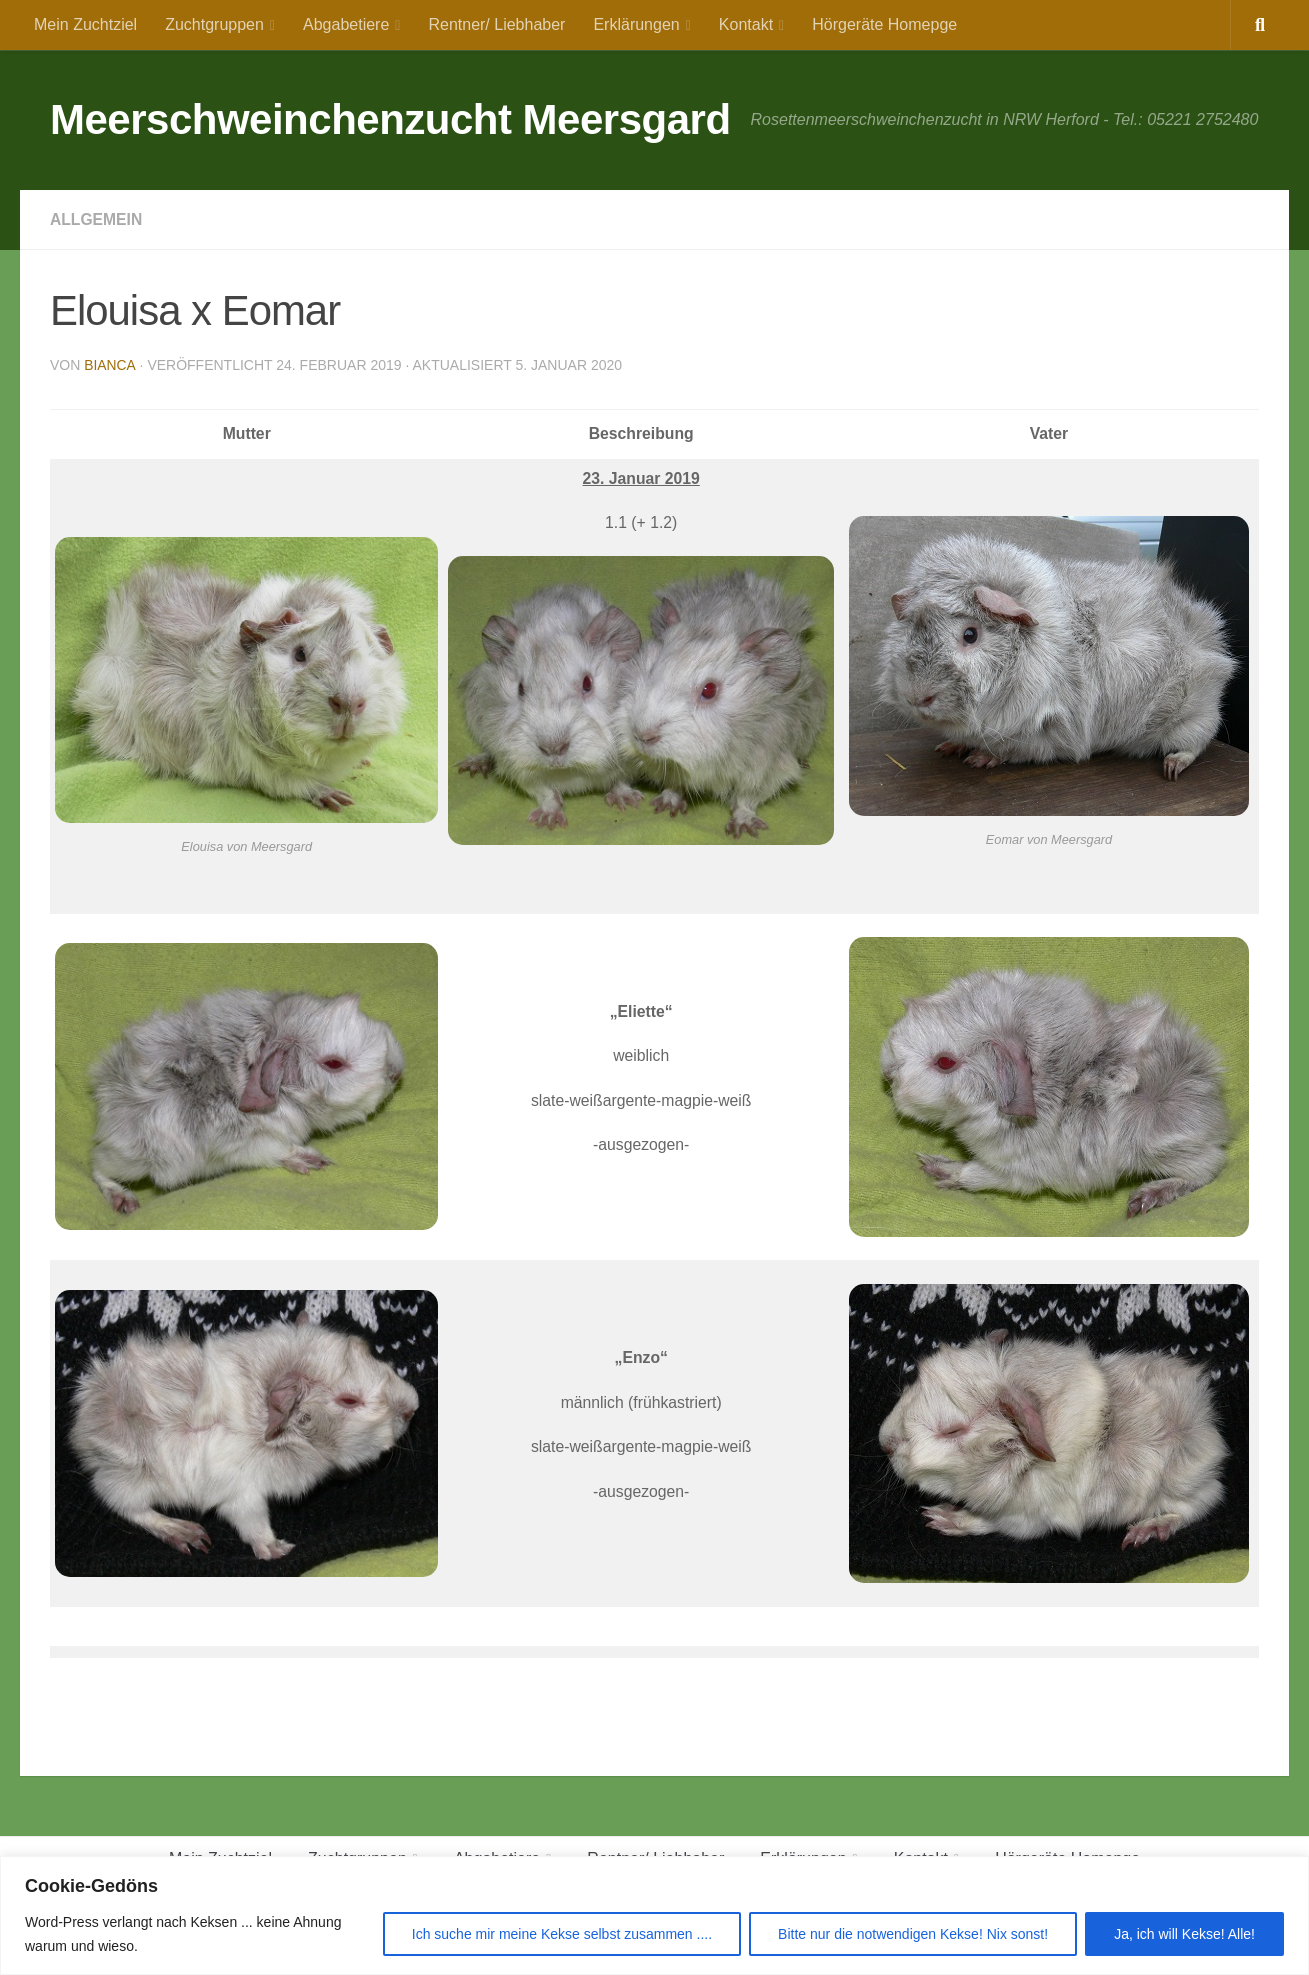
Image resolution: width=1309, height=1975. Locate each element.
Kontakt (746, 24)
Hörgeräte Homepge (884, 24)
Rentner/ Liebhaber (496, 24)
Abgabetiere (346, 24)
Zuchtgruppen (214, 24)
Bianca (109, 365)
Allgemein (97, 219)
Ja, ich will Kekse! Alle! (1184, 1934)
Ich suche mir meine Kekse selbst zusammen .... (562, 1934)
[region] (654, 1915)
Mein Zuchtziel (85, 24)
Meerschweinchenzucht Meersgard (390, 119)
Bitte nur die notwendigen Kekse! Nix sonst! (913, 1934)
